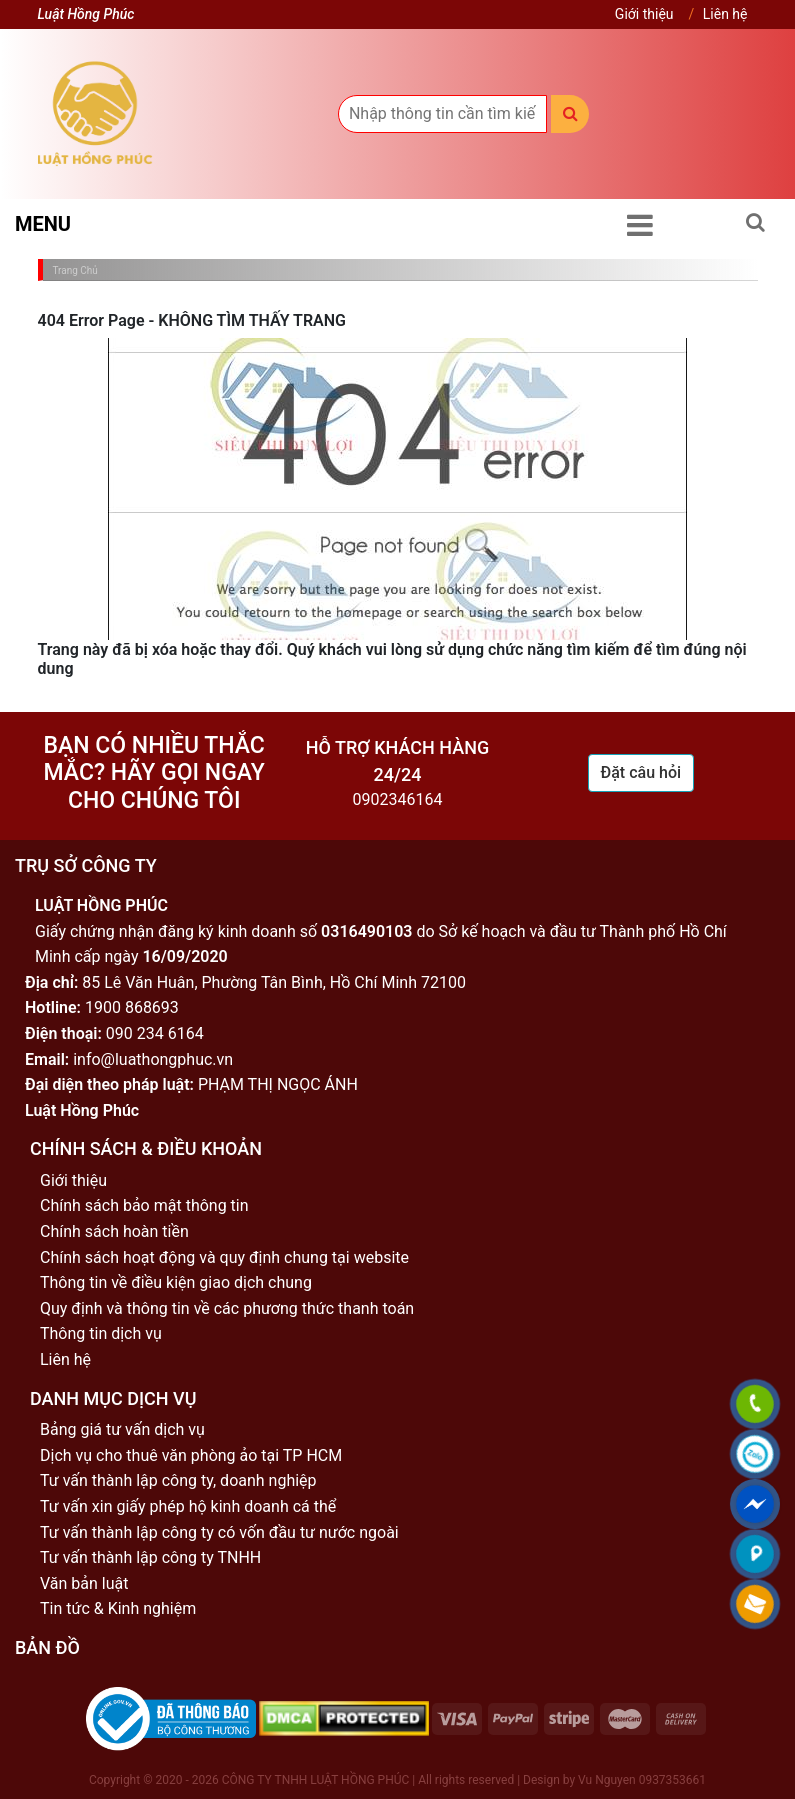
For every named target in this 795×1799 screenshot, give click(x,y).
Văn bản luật (84, 1583)
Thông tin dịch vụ (101, 1333)
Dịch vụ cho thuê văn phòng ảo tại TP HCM (191, 1455)
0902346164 (398, 799)
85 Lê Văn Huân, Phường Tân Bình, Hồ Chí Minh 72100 (274, 982)
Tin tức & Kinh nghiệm (118, 1608)
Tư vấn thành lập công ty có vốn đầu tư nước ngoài (219, 1532)
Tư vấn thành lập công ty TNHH (150, 1557)
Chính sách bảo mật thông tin (144, 1205)
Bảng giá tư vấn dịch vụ (122, 1429)
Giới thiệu (644, 14)
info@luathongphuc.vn (153, 1059)
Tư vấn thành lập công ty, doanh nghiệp (178, 1480)
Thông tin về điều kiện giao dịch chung (176, 1282)
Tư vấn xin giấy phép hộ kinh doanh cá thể (188, 1506)
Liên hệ (725, 14)
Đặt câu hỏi (641, 772)
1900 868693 (132, 1007)
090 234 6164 (155, 1033)
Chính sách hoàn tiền (114, 1231)
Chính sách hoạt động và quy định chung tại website (224, 1257)
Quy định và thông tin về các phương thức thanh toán (227, 1308)
